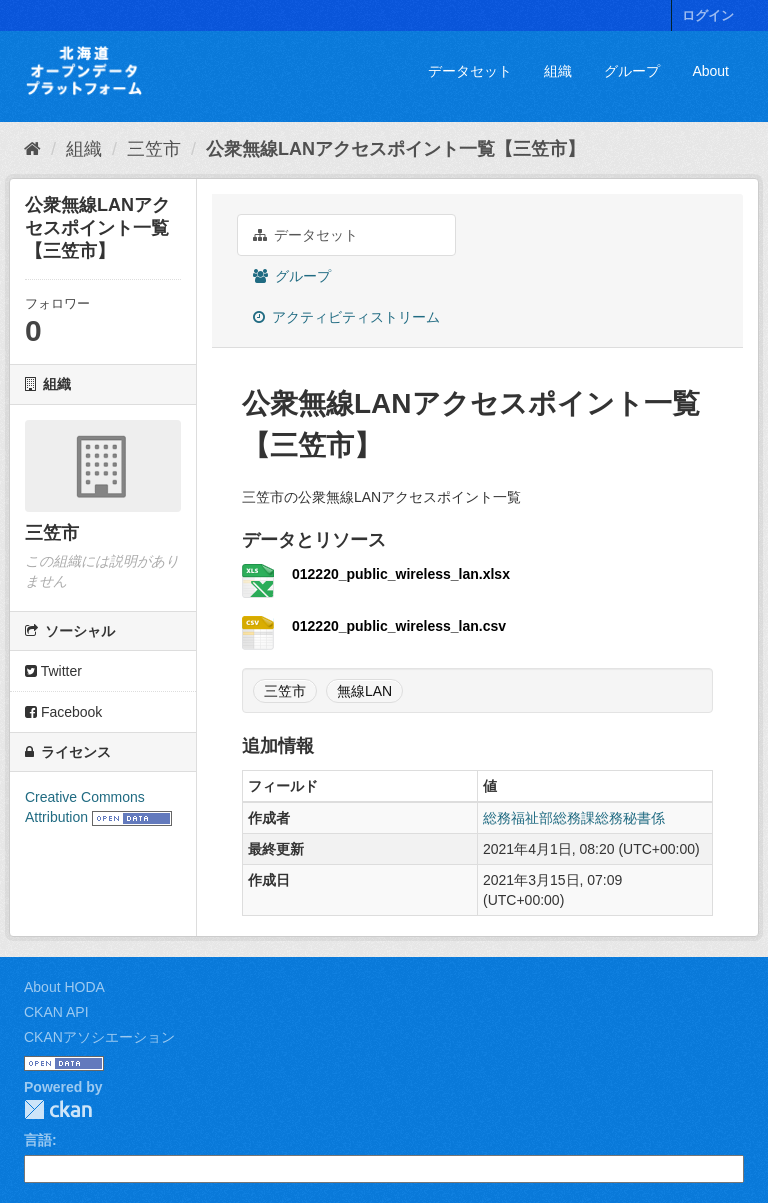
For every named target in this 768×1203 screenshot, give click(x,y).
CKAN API (56, 1012)
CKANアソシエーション (99, 1037)
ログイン (708, 15)
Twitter (53, 671)
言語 (38, 1140)
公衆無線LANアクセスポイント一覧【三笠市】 (395, 149)
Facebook (63, 712)
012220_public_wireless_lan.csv (399, 626)
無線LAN (364, 691)
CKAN (58, 1109)
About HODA (64, 987)
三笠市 (154, 149)
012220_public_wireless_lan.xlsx (401, 574)
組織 (558, 71)
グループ (632, 71)
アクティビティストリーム (346, 317)
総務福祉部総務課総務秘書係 (574, 818)
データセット (470, 71)
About (710, 71)
